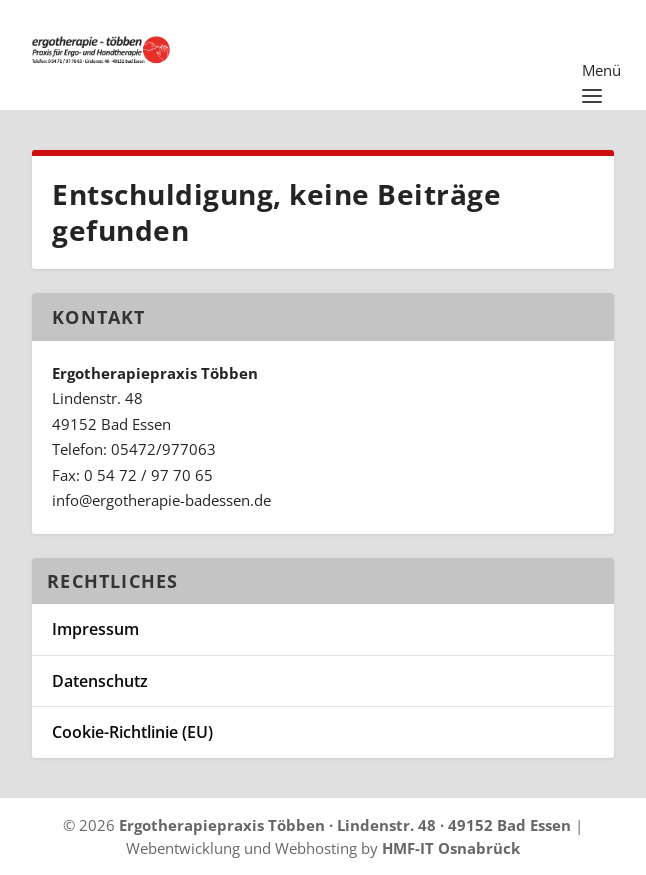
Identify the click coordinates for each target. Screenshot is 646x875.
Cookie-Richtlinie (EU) (132, 732)
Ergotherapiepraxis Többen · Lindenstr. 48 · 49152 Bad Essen (345, 825)
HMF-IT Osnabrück (451, 848)
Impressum (95, 629)
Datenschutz (100, 681)
